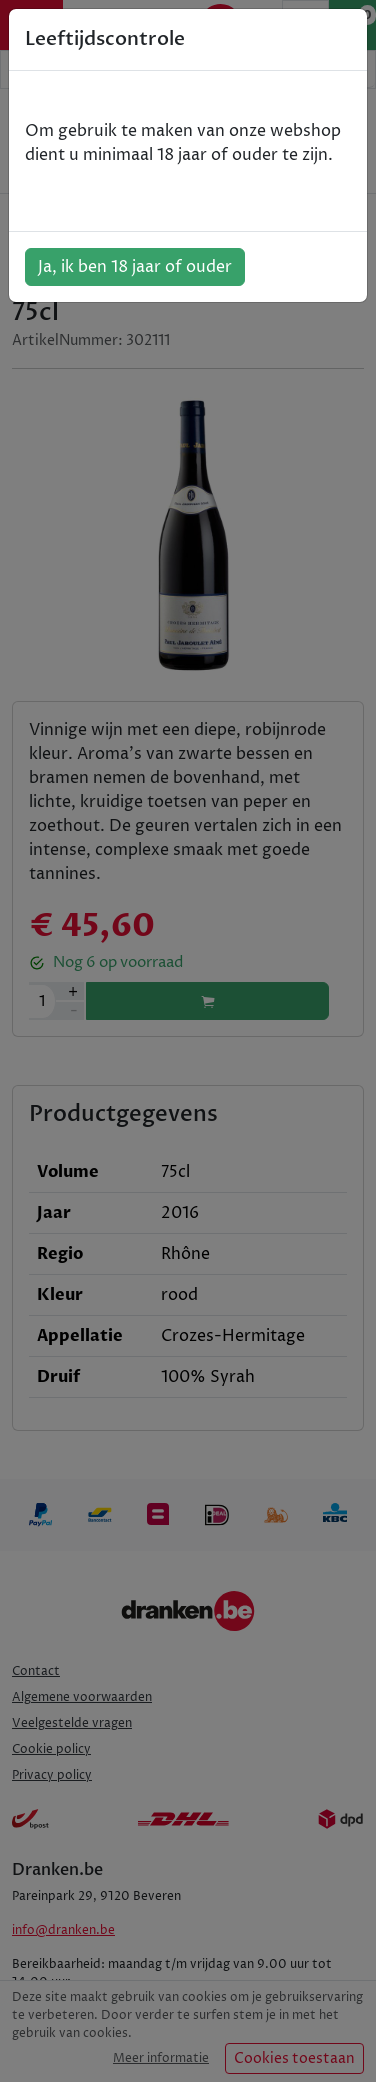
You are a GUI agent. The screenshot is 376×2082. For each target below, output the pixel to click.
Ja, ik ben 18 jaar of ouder (135, 267)
